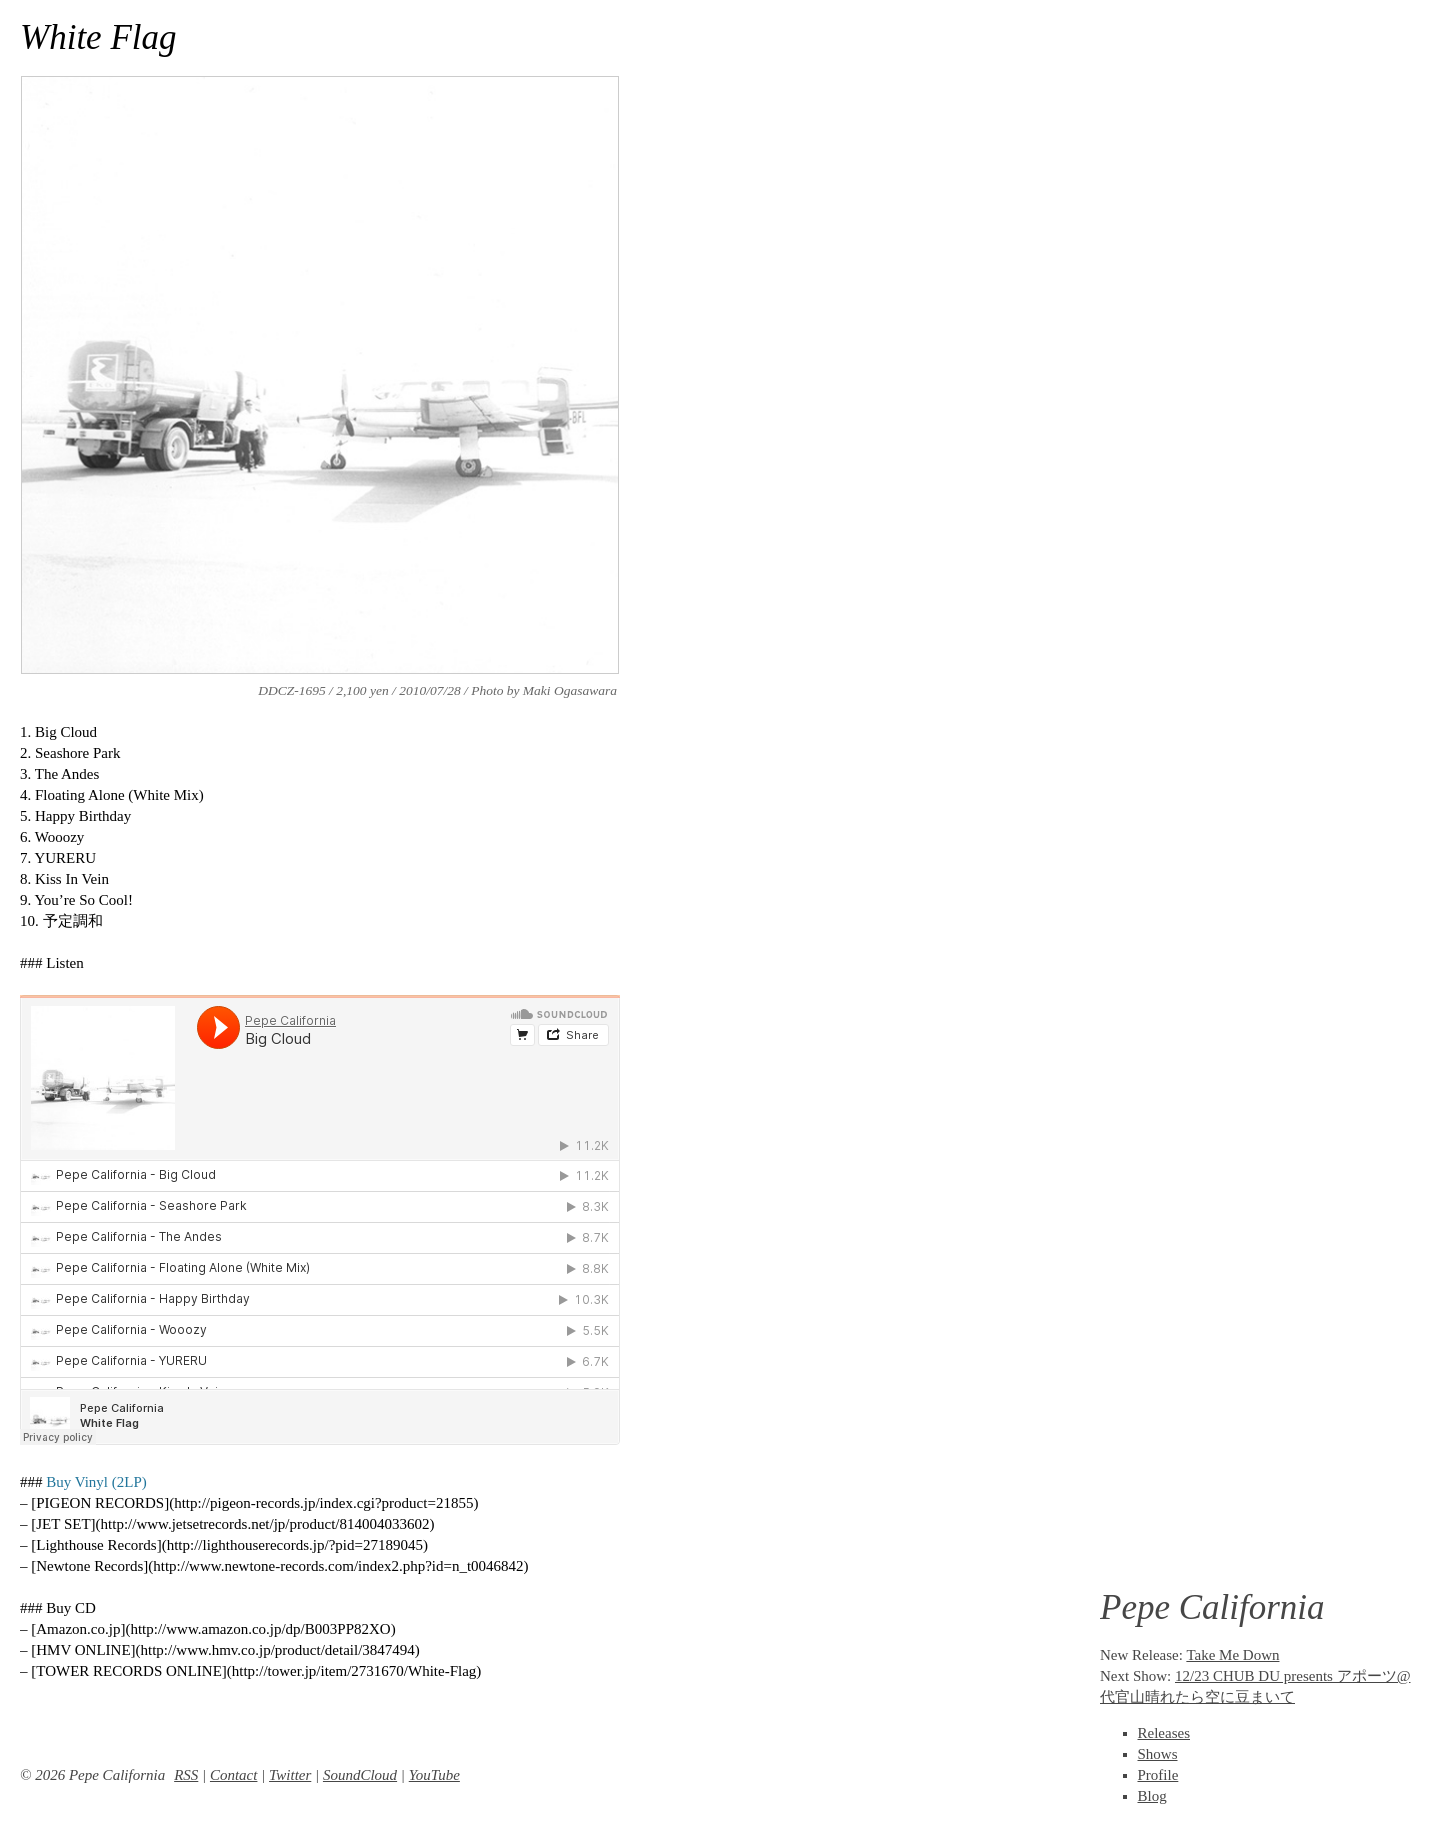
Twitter (290, 1775)
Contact (234, 1775)
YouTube (434, 1775)
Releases (1164, 1733)
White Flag (98, 37)
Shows (1158, 1754)
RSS (186, 1775)
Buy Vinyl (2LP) (96, 1482)
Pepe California (1212, 1607)
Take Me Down (1232, 1655)
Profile (1158, 1775)
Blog (1152, 1796)
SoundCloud (360, 1775)
